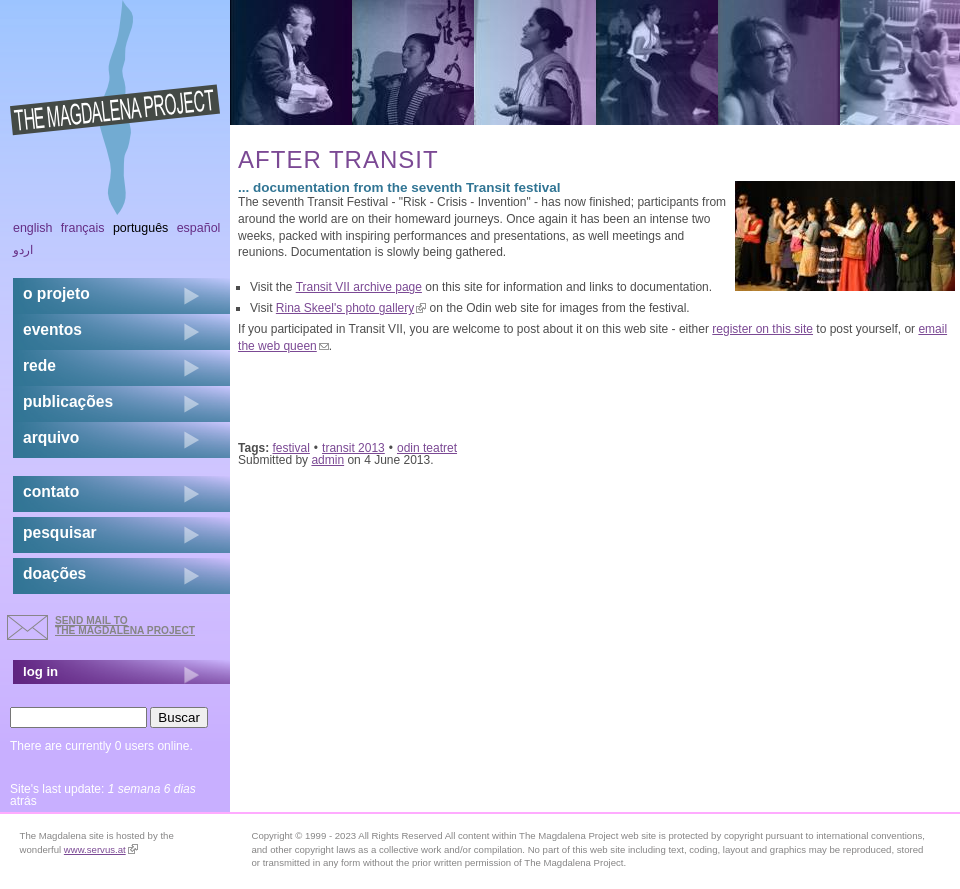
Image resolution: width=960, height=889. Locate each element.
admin (327, 460)
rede (39, 365)
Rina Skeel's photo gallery (351, 308)
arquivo (51, 437)
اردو (23, 250)
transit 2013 (353, 448)
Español (199, 228)
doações (54, 573)
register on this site (762, 329)
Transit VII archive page (359, 287)
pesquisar (60, 532)
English (33, 228)
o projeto (56, 293)
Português (140, 228)
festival (291, 448)
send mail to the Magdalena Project (125, 625)
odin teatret (427, 448)
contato (51, 491)
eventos (52, 329)
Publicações (68, 401)
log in (40, 671)
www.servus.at (101, 849)
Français (83, 228)
